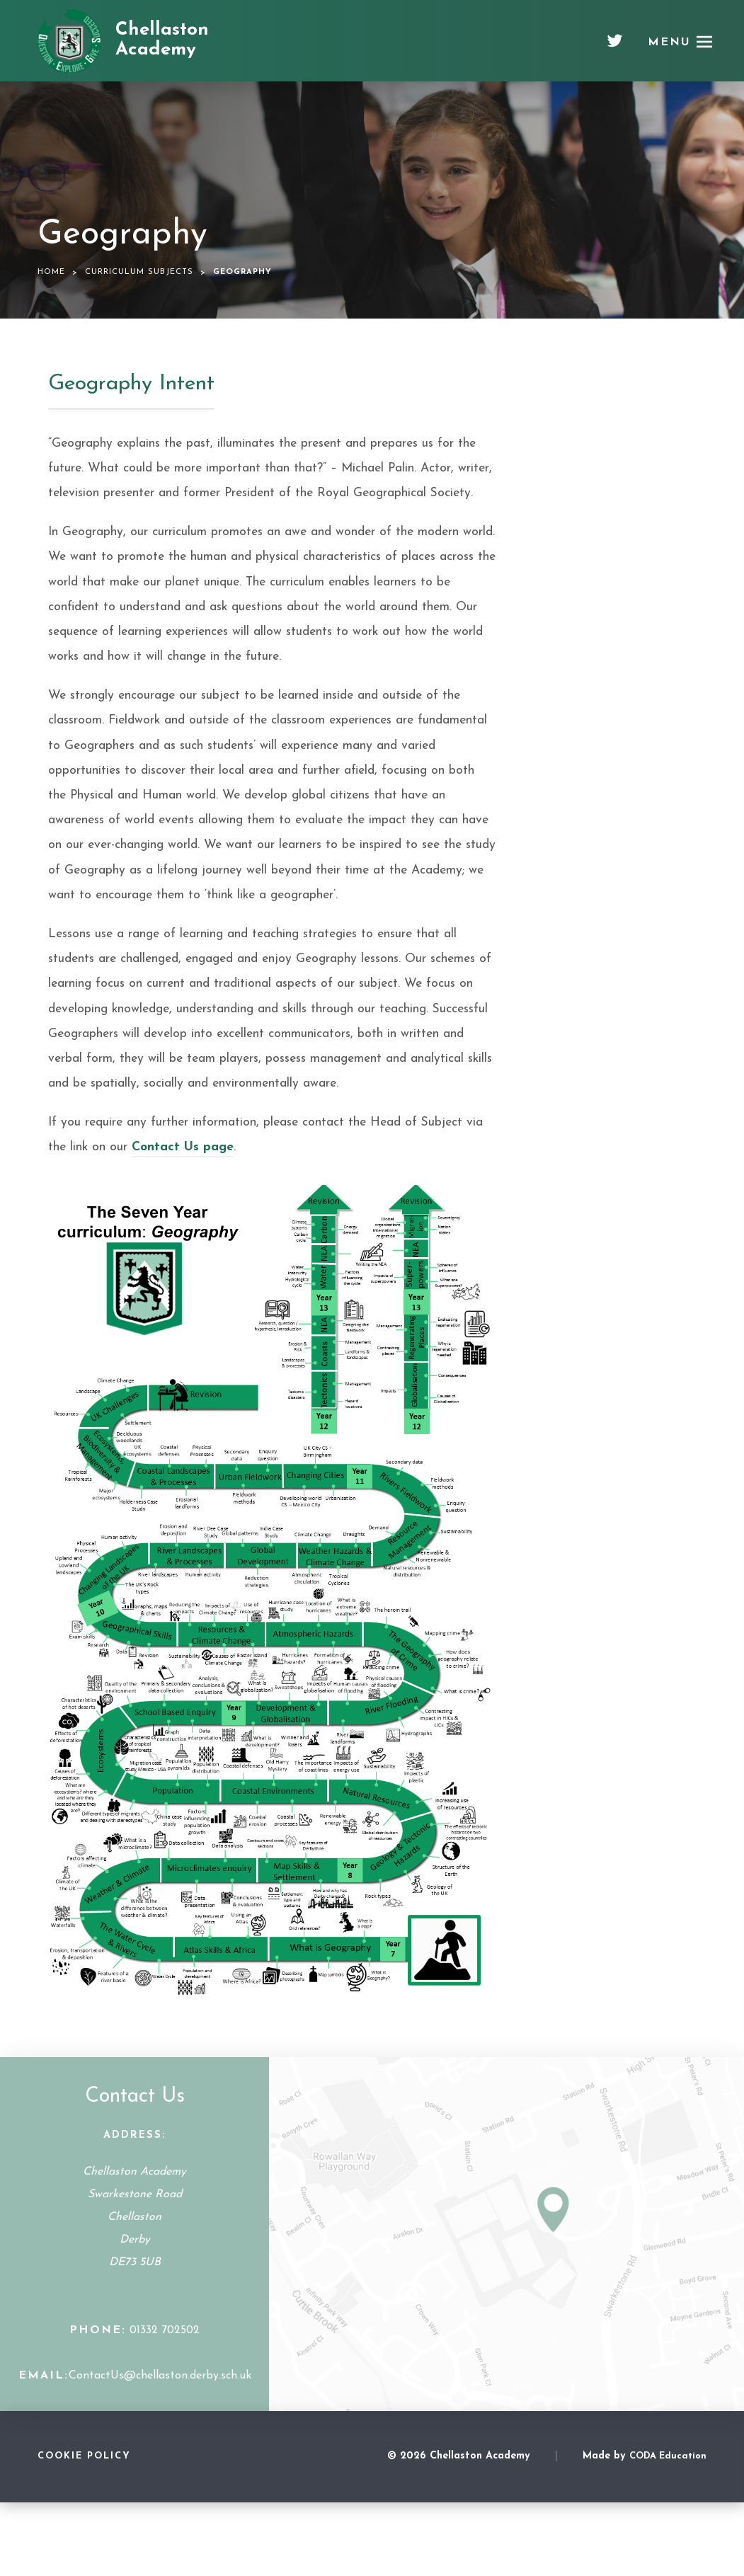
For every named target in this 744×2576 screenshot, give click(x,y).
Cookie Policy (84, 2456)
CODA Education (667, 2456)
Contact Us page (183, 1147)
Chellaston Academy (162, 40)
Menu (670, 42)
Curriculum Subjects (139, 272)
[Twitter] (615, 46)
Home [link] (51, 272)
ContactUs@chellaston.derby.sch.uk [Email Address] (160, 2375)
